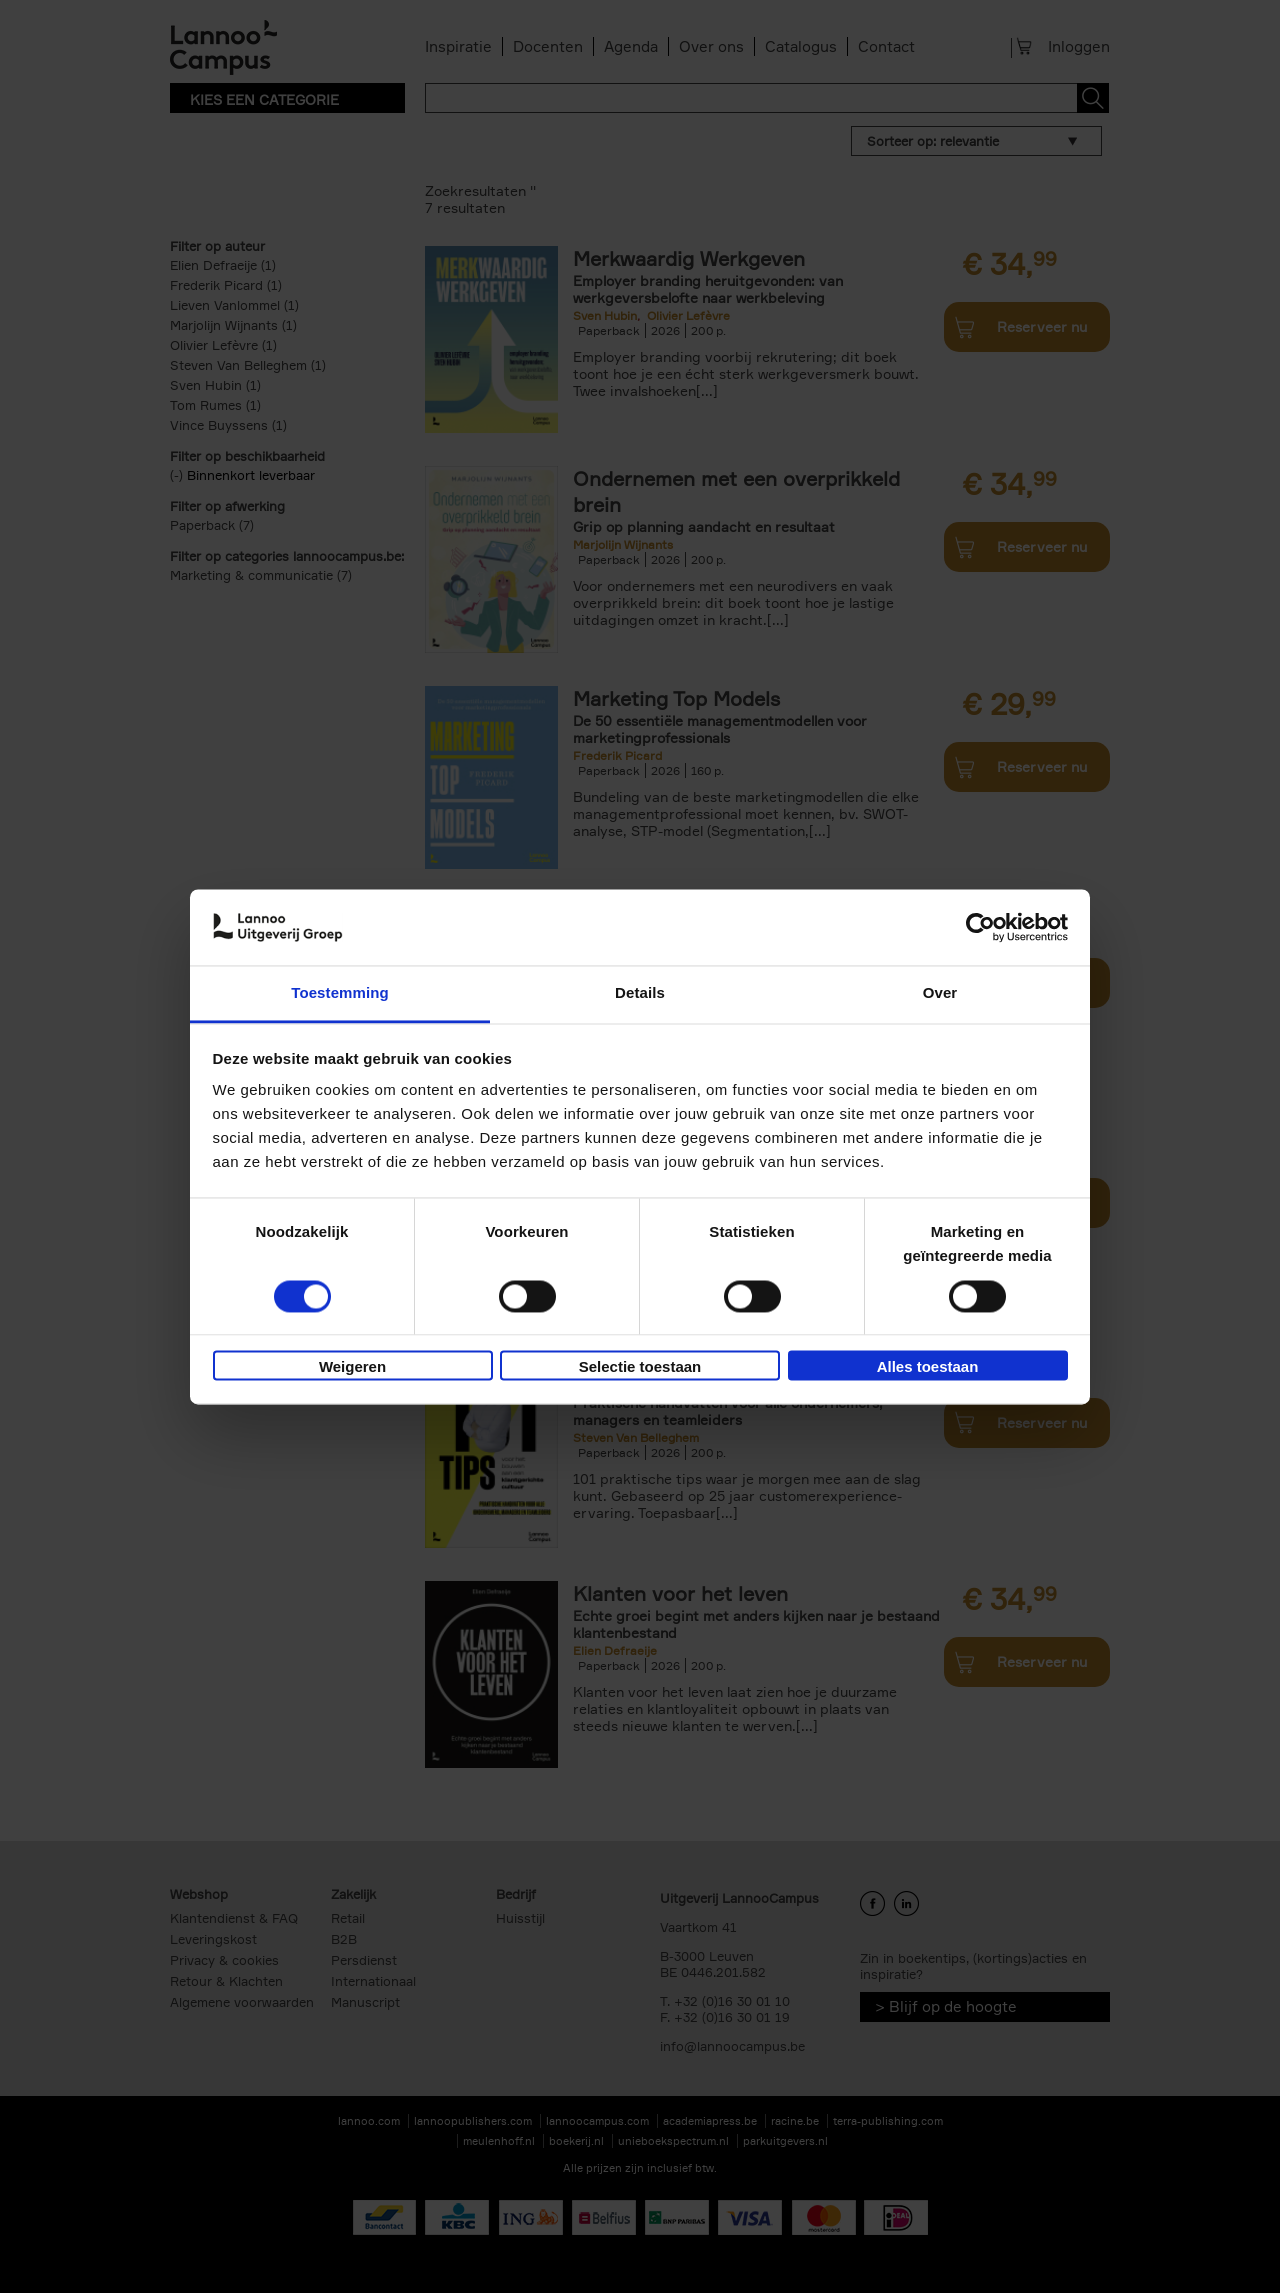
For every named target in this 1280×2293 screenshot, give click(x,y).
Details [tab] (640, 993)
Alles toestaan (928, 1367)
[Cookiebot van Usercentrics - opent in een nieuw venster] (980, 927)
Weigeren (352, 1367)
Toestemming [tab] (340, 993)
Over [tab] (940, 993)
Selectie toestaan (640, 1367)
